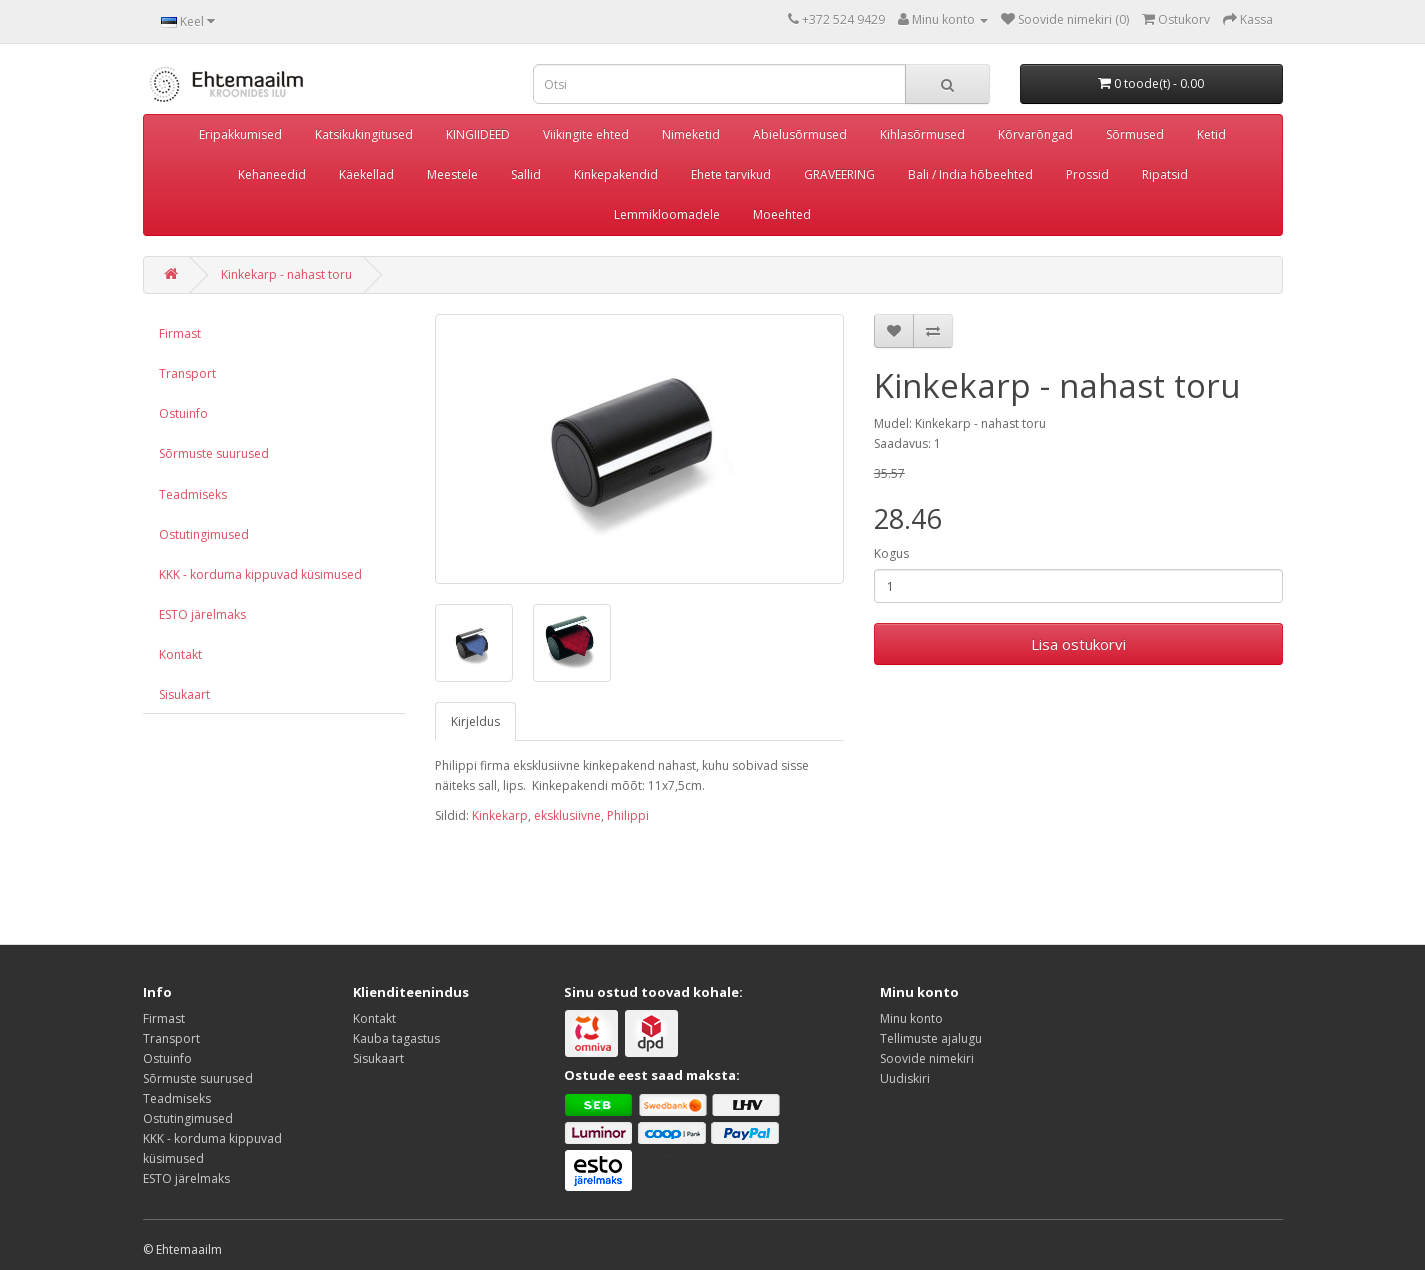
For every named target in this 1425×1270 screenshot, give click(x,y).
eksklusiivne (567, 815)
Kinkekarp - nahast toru (286, 274)
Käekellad (366, 174)
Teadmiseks (193, 494)
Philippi (628, 815)
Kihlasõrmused (922, 134)
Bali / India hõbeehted (970, 174)
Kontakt (180, 654)
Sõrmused (1135, 134)
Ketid (1211, 134)
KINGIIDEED (478, 134)
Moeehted (782, 214)
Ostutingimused (204, 534)
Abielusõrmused (800, 134)
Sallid (526, 174)
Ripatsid (1165, 174)
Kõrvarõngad (1035, 134)
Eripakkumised (240, 134)
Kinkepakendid (616, 174)
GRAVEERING (839, 174)
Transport (187, 373)
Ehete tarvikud (731, 174)
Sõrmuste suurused (214, 453)
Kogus (891, 553)
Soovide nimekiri (927, 1058)
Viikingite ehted (586, 134)
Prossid (1087, 174)
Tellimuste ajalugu (931, 1038)
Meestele (452, 174)
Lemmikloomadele (667, 214)
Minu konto (911, 1018)
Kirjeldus (475, 721)
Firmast (180, 333)
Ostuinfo (183, 413)
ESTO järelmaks (202, 614)
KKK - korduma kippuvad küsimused (260, 574)
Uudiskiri (905, 1078)
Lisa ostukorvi (1078, 644)
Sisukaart (184, 694)
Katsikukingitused (364, 134)
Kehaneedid (272, 174)
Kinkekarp (500, 815)
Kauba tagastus (396, 1038)
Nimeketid (691, 134)
